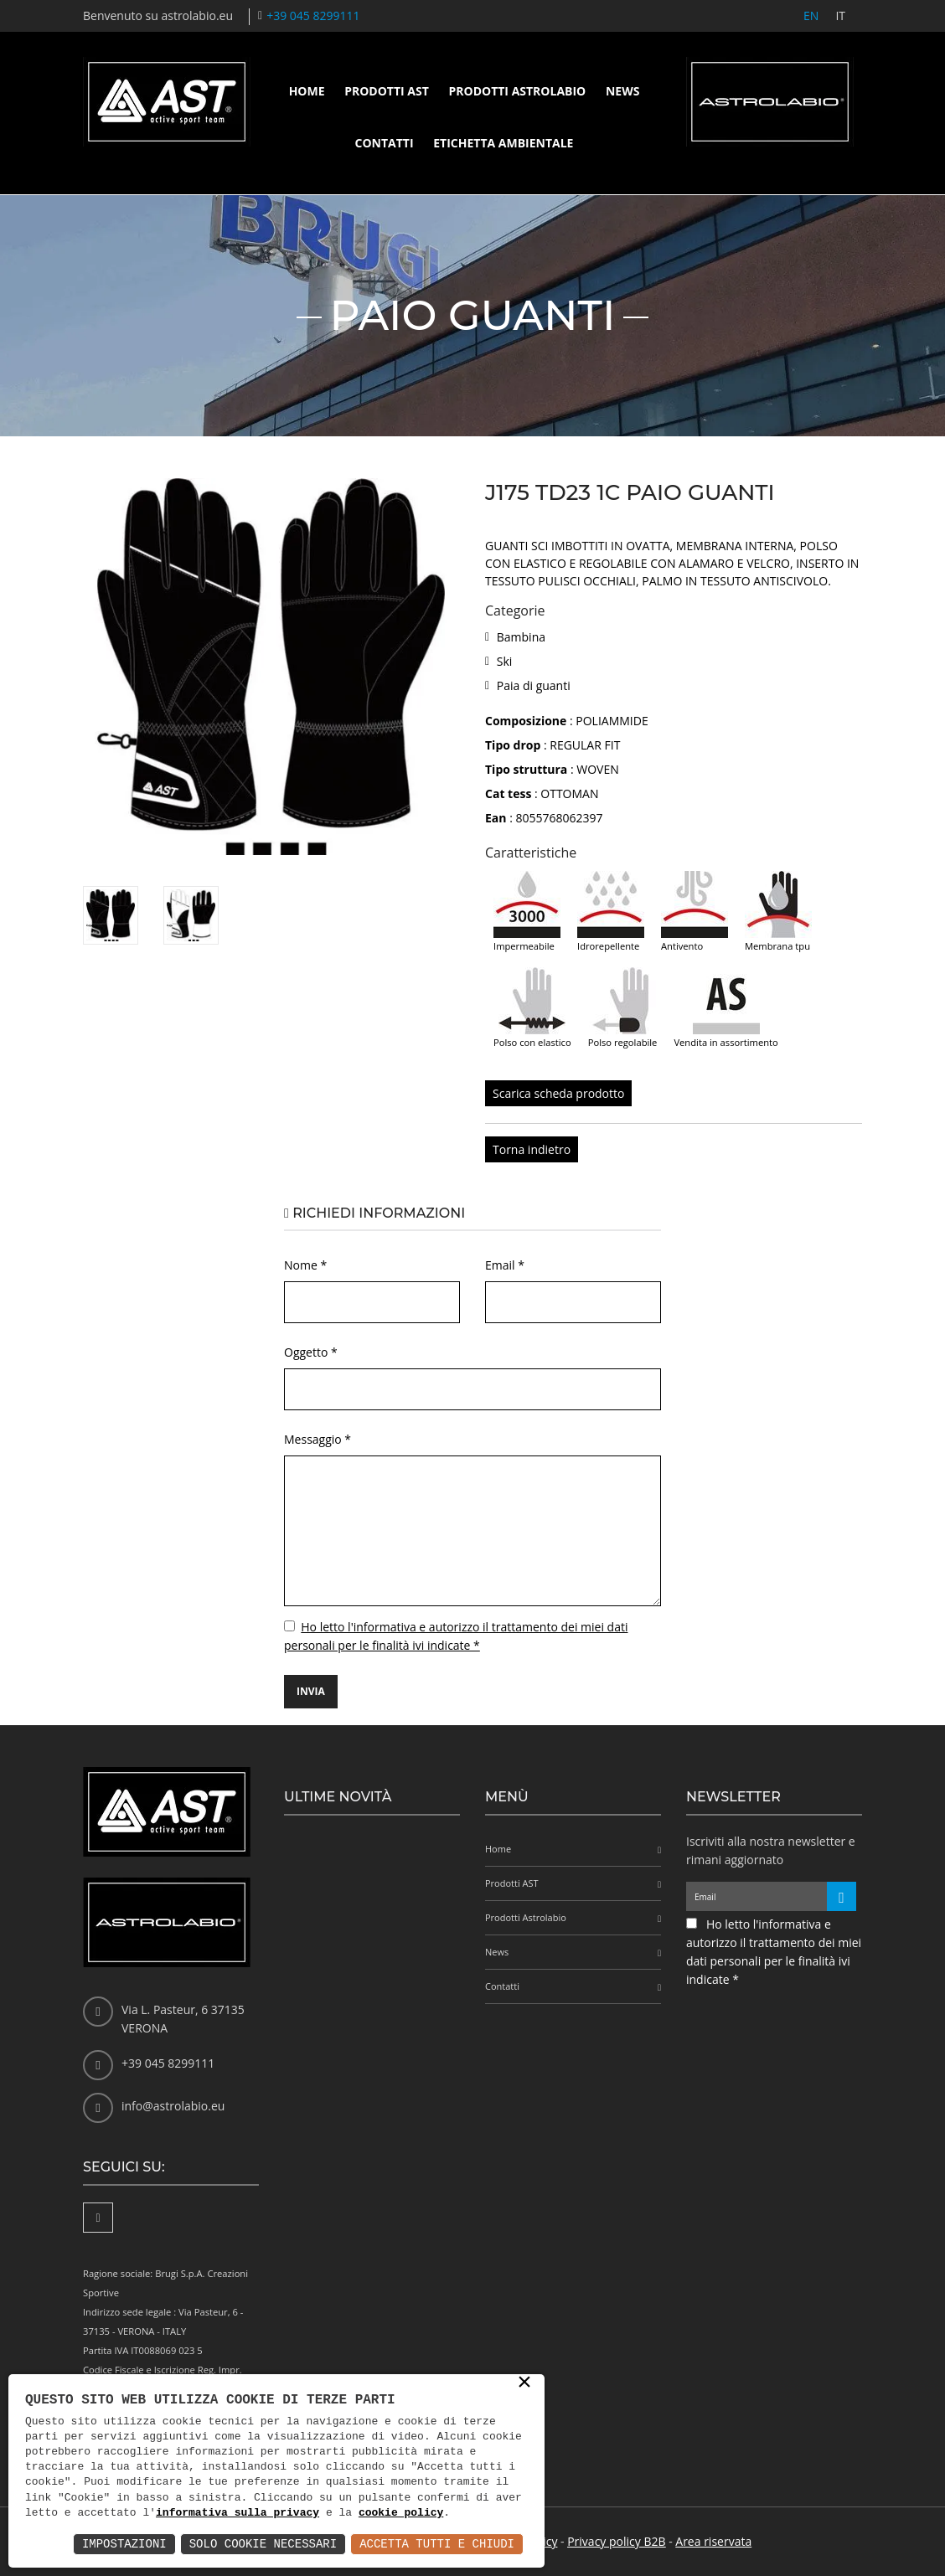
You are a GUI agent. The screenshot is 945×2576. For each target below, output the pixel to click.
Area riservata (713, 2541)
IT (840, 15)
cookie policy (401, 2513)
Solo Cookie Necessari (263, 2544)
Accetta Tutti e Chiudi (436, 2544)
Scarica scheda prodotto (558, 1093)
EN (810, 15)
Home (307, 91)
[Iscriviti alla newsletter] (841, 1896)
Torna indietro (532, 1149)
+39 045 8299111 (312, 15)
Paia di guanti (534, 685)
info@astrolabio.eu (173, 2106)
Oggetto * (311, 1352)
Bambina (521, 637)
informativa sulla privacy (237, 2513)
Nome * (305, 1265)
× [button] (524, 2383)
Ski (505, 661)
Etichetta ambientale (503, 143)
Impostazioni (124, 2544)
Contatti (384, 143)
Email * (504, 1265)
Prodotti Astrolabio (517, 91)
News (622, 91)
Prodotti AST (386, 91)
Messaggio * (317, 1439)
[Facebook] (98, 2217)
